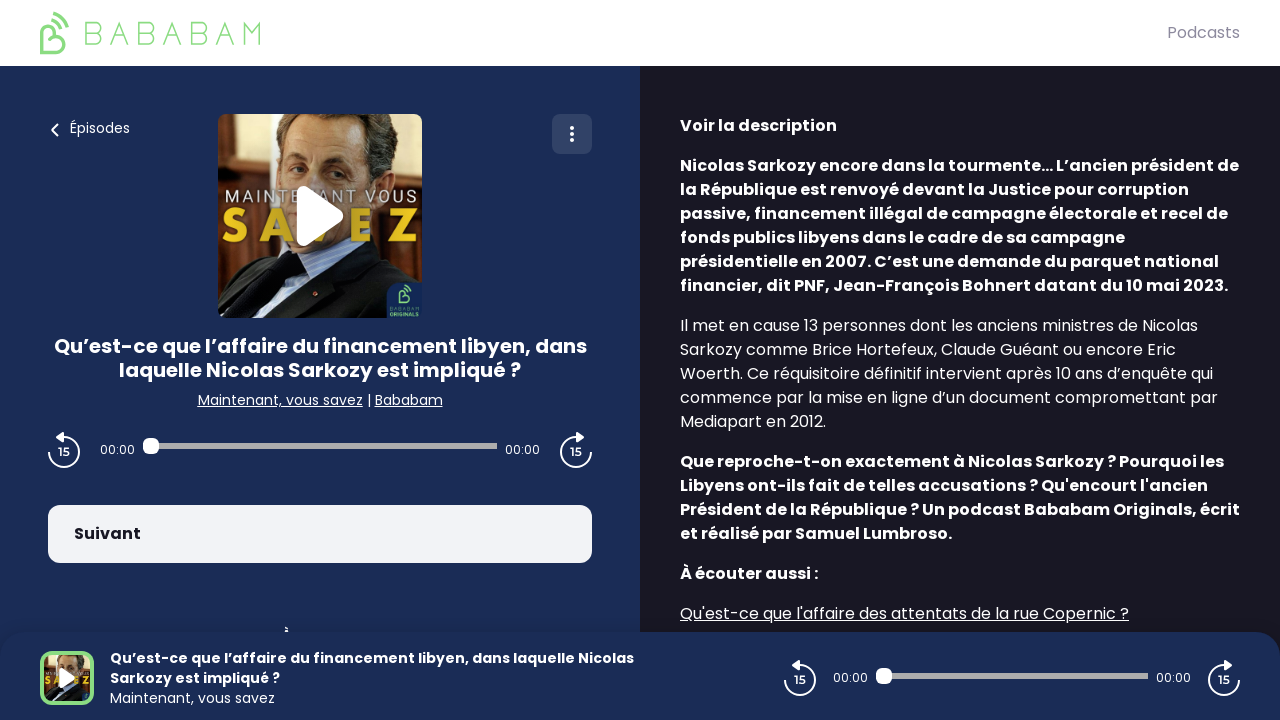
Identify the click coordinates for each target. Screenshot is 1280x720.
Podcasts (1203, 32)
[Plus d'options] (572, 134)
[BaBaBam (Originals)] (603, 33)
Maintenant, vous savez (280, 400)
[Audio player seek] (320, 446)
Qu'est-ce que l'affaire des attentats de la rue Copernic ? (904, 613)
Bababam (409, 400)
